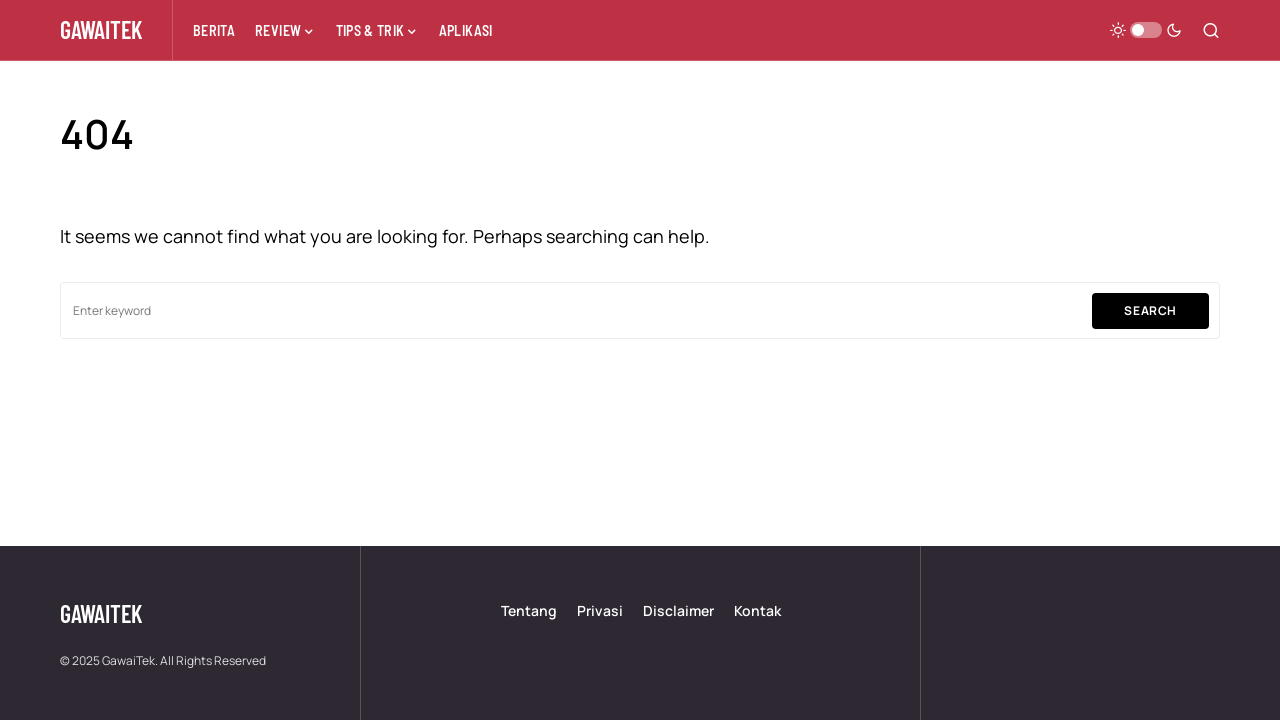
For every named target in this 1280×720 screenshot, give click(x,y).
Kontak (757, 610)
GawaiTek (101, 29)
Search (1150, 310)
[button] (1146, 30)
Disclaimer (678, 610)
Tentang (529, 610)
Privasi (600, 610)
